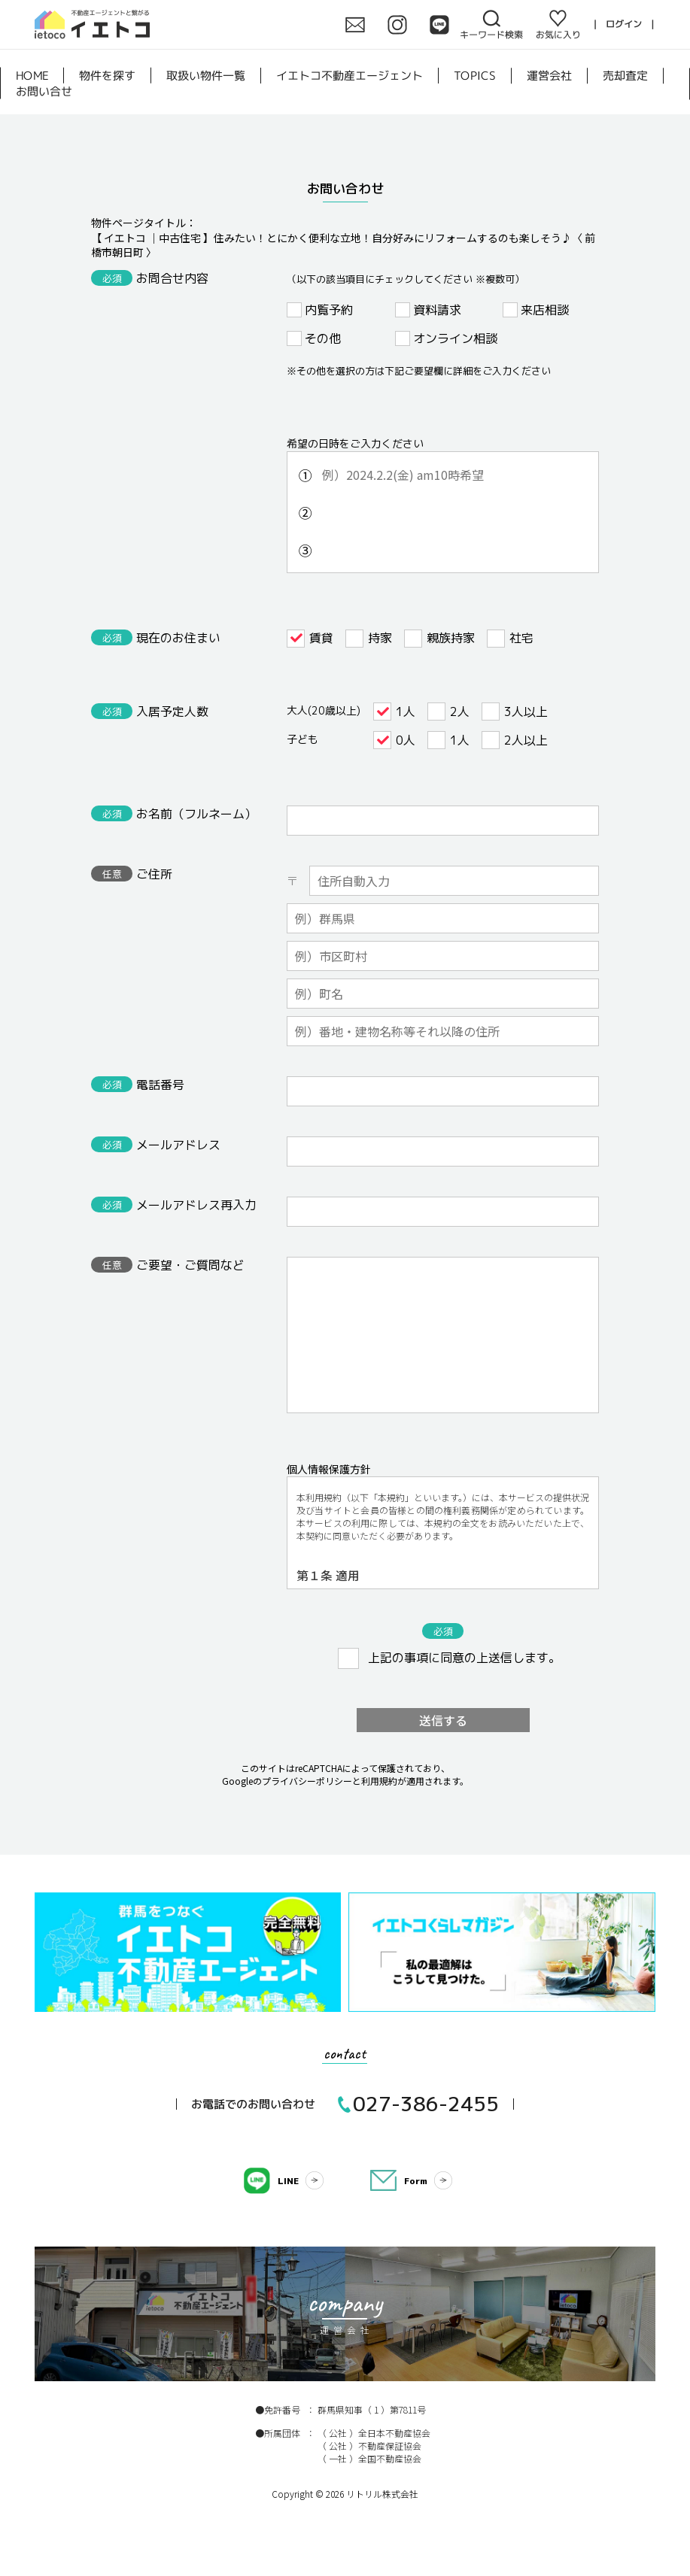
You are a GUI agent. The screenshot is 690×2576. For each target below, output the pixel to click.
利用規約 (379, 1780)
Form (415, 2180)
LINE (288, 2180)
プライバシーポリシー (307, 1780)
